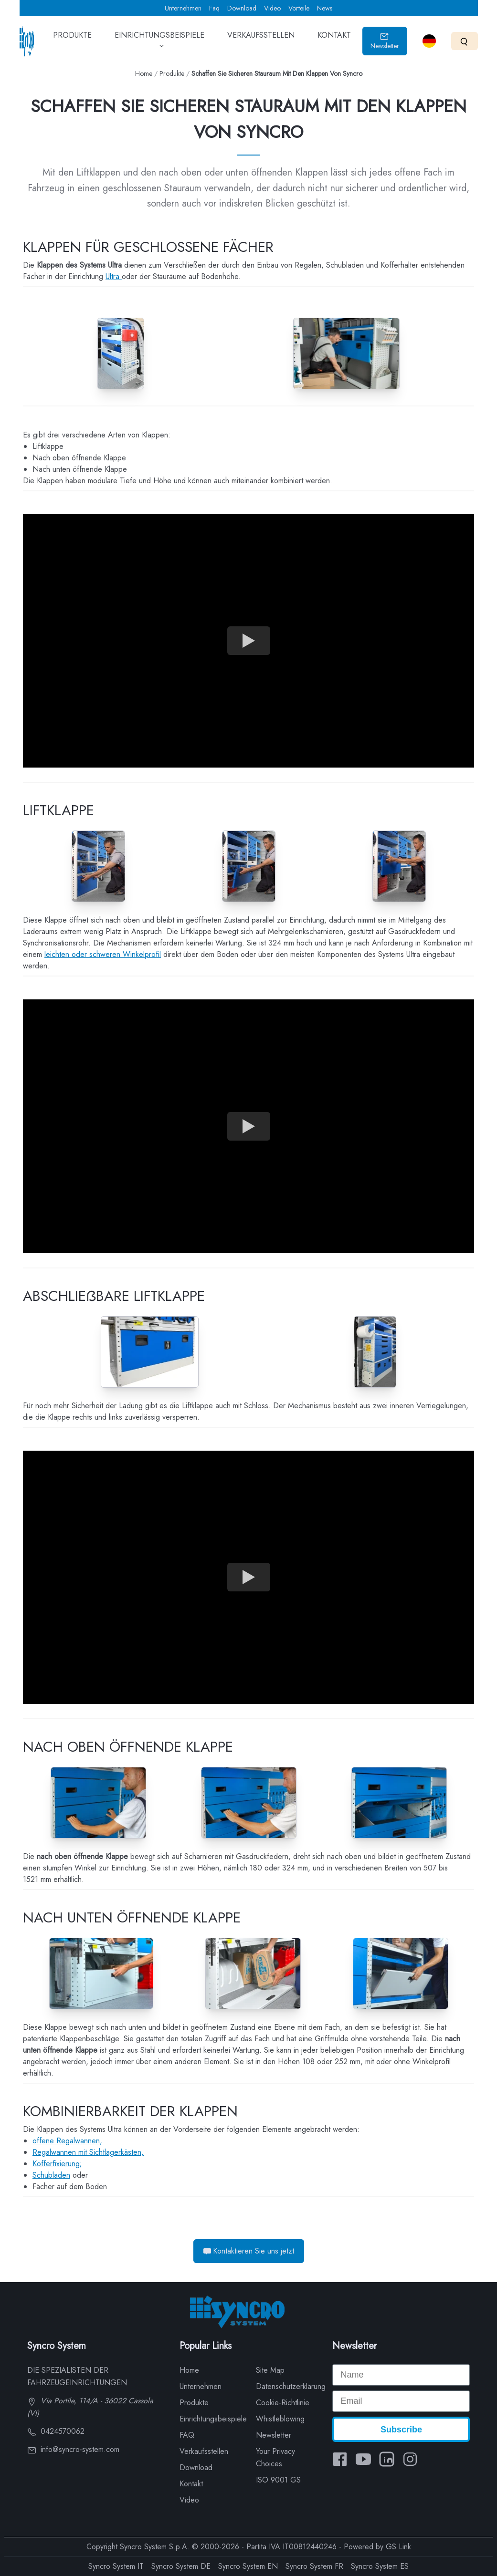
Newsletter (384, 41)
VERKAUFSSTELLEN (261, 42)
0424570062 (56, 2431)
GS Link (398, 2546)
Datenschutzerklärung (291, 2386)
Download (241, 8)
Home (143, 73)
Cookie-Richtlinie (282, 2402)
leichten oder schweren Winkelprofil (102, 954)
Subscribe (401, 2429)
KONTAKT (334, 42)
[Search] (464, 41)
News (324, 8)
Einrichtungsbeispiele (213, 2418)
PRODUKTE (72, 42)
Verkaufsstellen (204, 2451)
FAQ (187, 2435)
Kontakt (191, 2483)
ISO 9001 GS (278, 2479)
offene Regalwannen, (67, 2140)
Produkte (171, 73)
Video (272, 8)
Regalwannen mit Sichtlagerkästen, (88, 2152)
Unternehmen (183, 8)
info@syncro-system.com (73, 2449)
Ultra (114, 276)
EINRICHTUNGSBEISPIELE (159, 44)
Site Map (270, 2370)
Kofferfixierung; (57, 2163)
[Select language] (429, 41)
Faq (214, 8)
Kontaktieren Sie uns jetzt (248, 2250)
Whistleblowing (280, 2418)
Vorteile (298, 8)
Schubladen (51, 2175)
